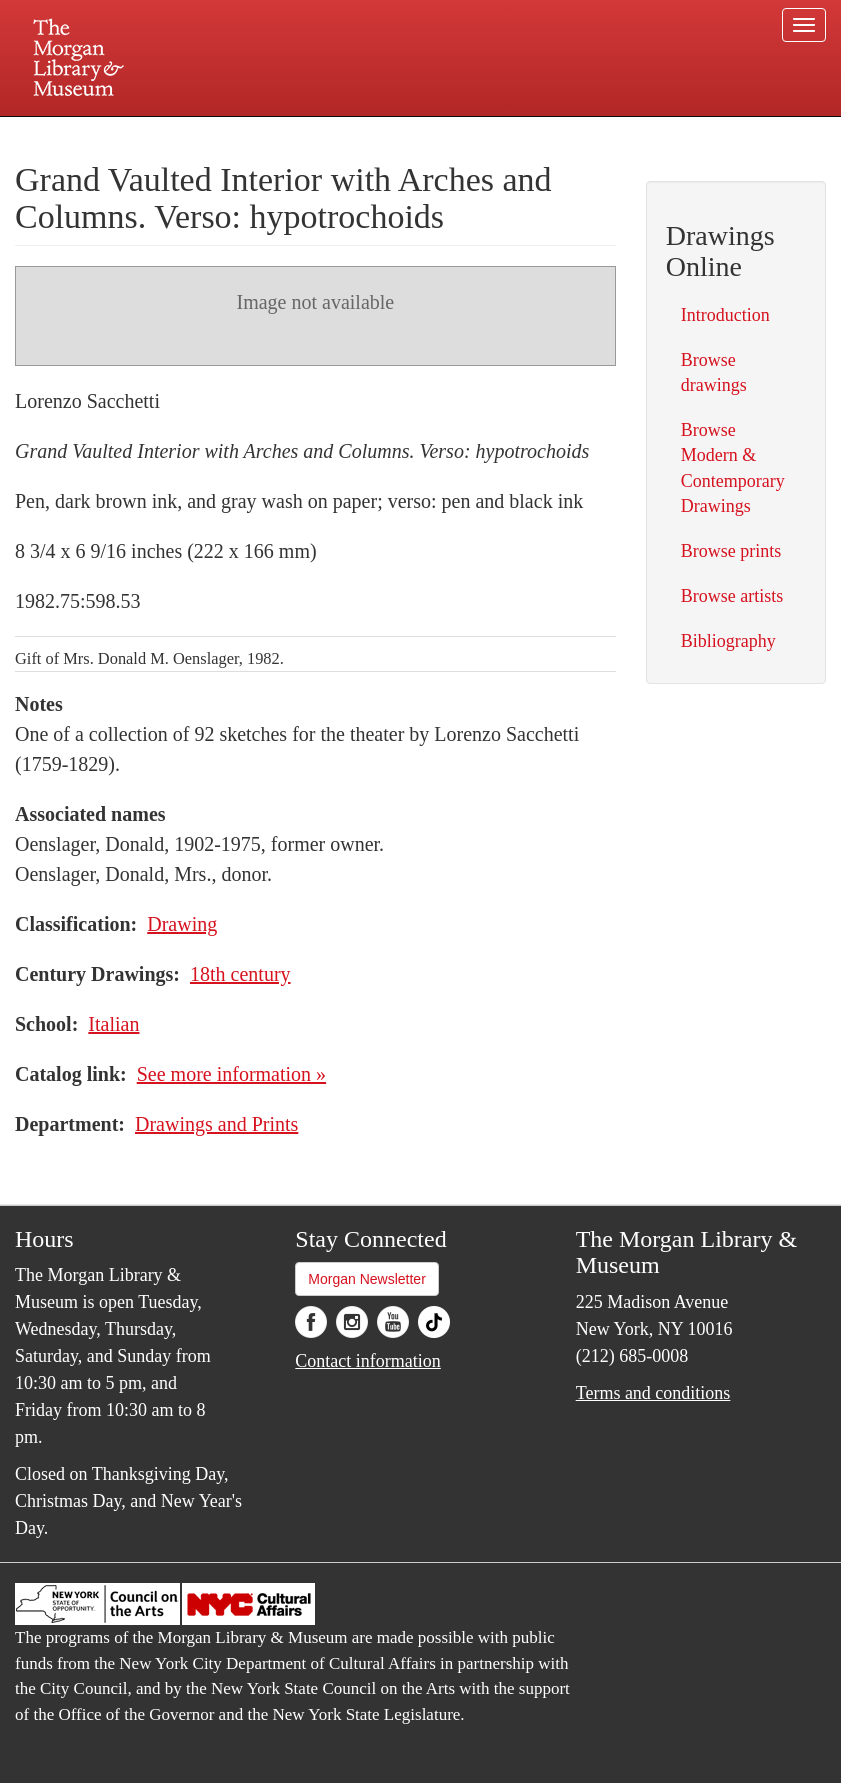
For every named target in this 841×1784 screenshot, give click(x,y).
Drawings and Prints (216, 1124)
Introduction (725, 315)
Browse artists (732, 596)
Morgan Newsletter (367, 1279)
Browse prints (731, 551)
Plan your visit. (183, 134)
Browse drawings (714, 372)
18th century (240, 974)
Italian (113, 1024)
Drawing (182, 924)
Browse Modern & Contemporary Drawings (733, 468)
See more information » (231, 1074)
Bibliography (728, 641)
